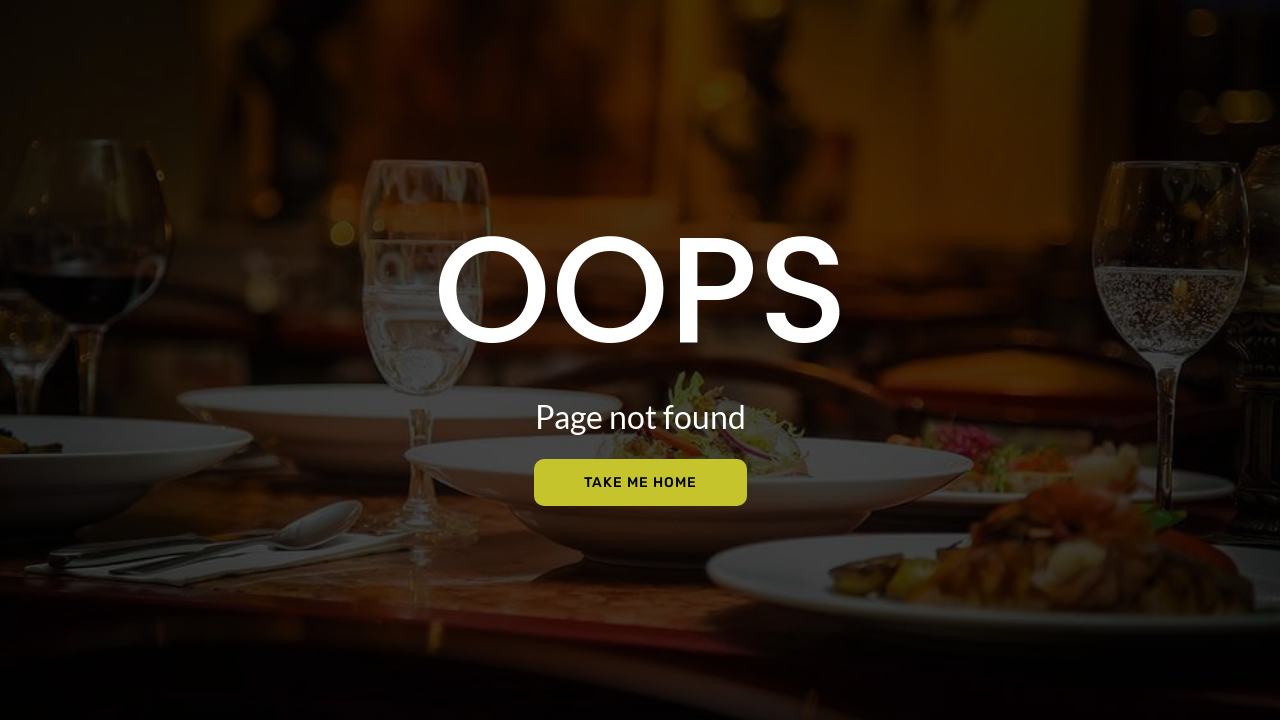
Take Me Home (640, 482)
